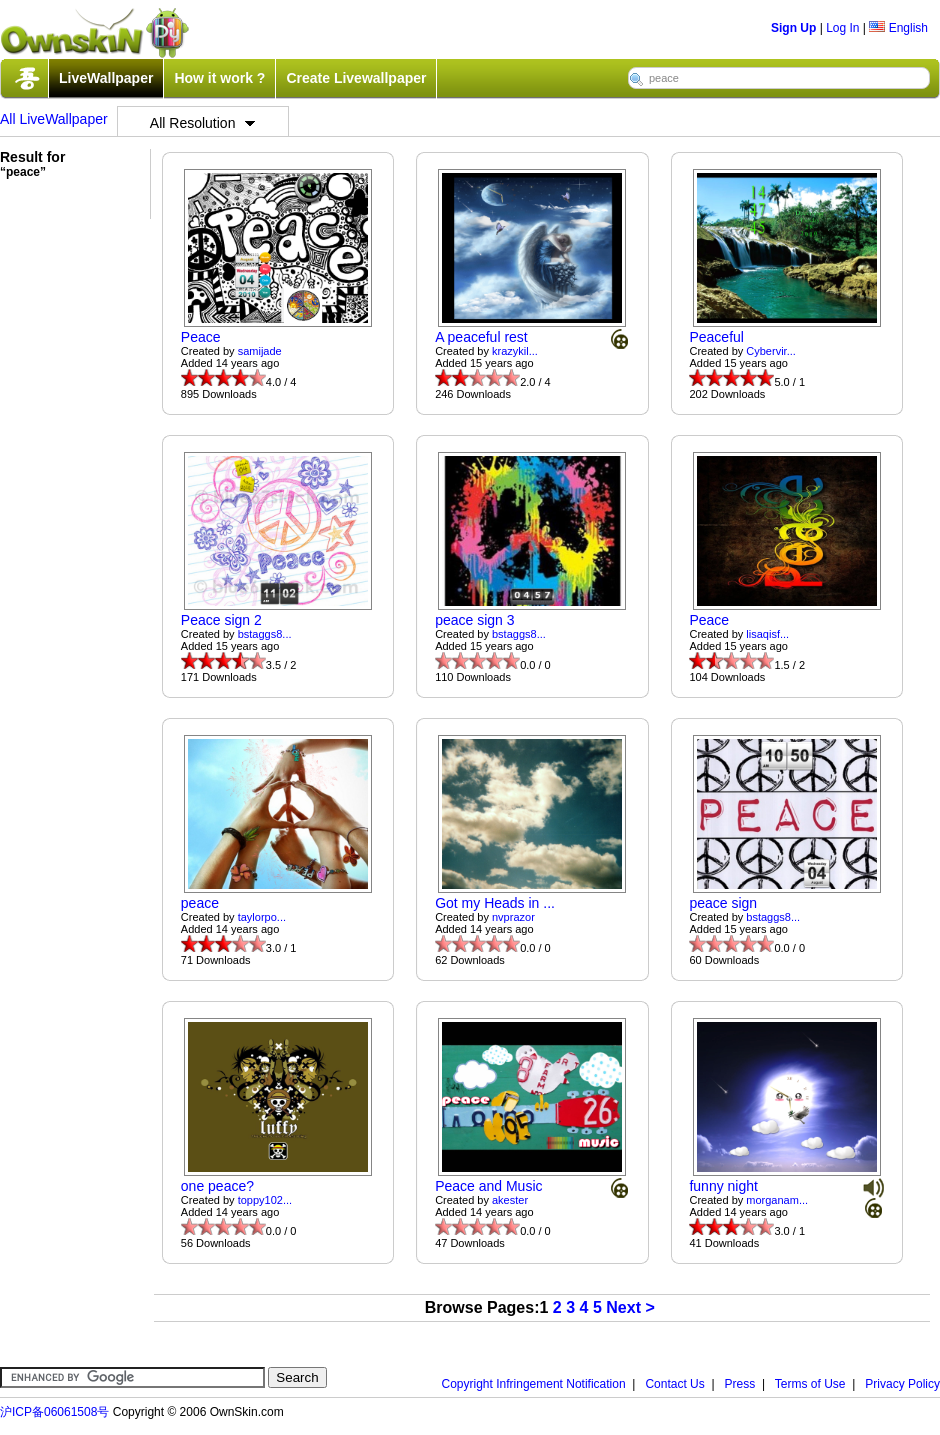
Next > (630, 1307)
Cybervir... (771, 351)
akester (510, 1200)
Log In (842, 28)
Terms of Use (810, 1384)
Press (740, 1384)
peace (200, 903)
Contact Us (674, 1384)
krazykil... (515, 351)
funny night (723, 1186)
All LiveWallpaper (54, 119)
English (898, 28)
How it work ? (219, 78)
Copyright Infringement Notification (534, 1384)
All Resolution (203, 123)
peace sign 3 (474, 620)
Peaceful (716, 337)
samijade (260, 351)
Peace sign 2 (221, 620)
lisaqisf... (767, 634)
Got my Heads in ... (495, 903)
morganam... (777, 1200)
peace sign (723, 903)
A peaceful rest (481, 337)
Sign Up (793, 28)
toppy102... (265, 1200)
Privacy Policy (902, 1384)
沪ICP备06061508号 (54, 1412)
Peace (201, 337)
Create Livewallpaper (356, 78)
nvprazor (513, 917)
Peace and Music (488, 1186)
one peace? (217, 1186)
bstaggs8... (265, 634)
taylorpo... (262, 917)
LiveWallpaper (106, 78)
